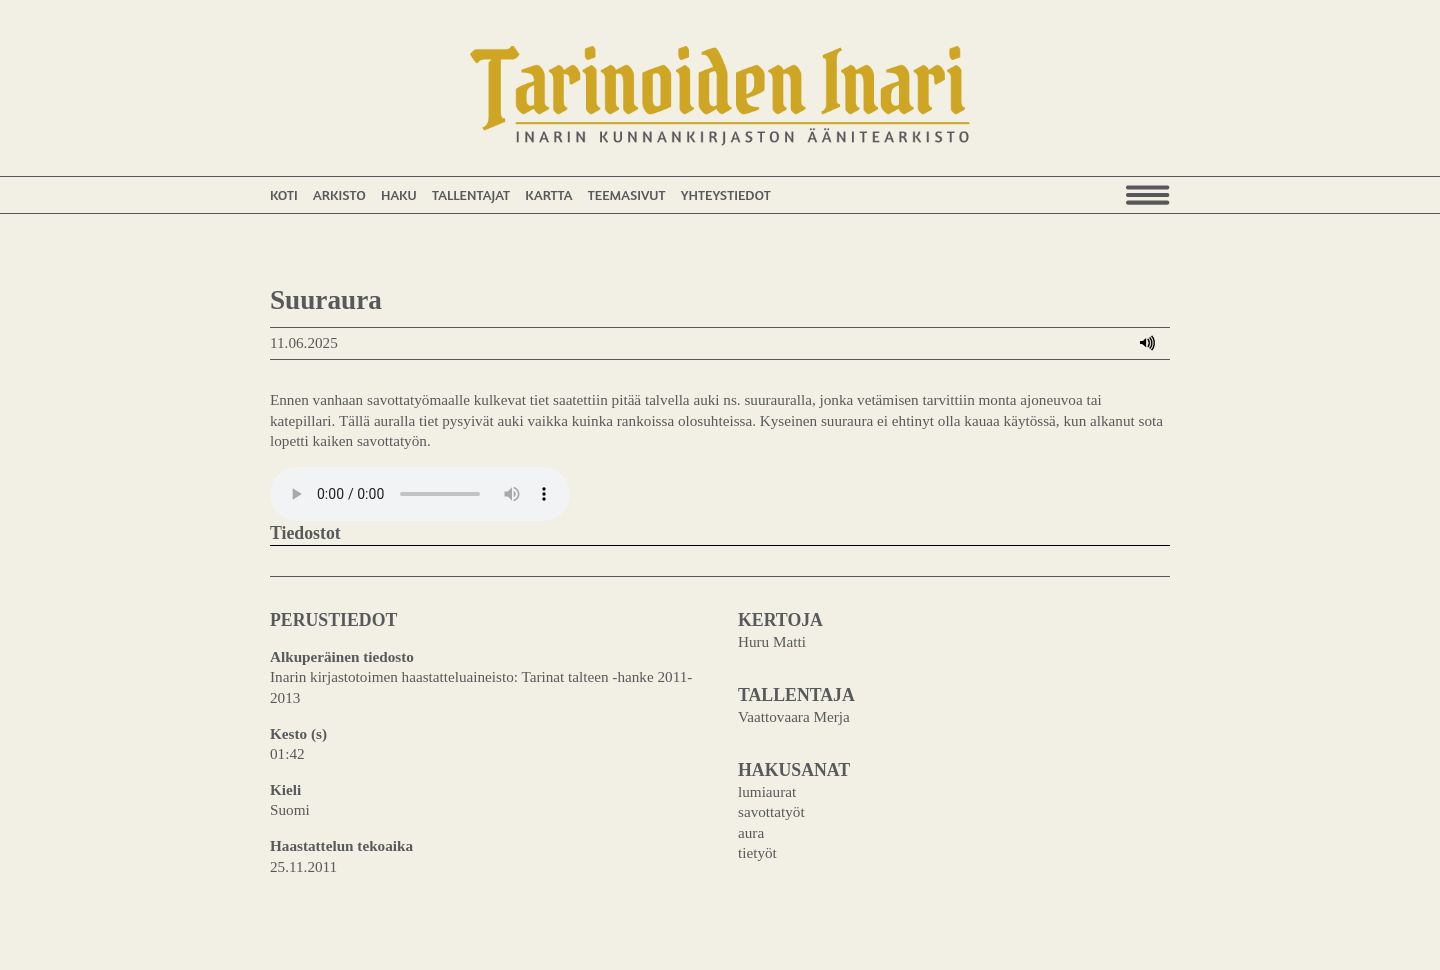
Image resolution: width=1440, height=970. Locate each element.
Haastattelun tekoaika (341, 845)
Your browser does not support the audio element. (420, 494)
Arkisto (339, 194)
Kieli (285, 789)
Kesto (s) (298, 733)
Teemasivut (627, 194)
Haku (399, 194)
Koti (284, 194)
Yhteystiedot (726, 194)
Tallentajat (471, 194)
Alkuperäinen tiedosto (342, 656)
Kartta (548, 194)
